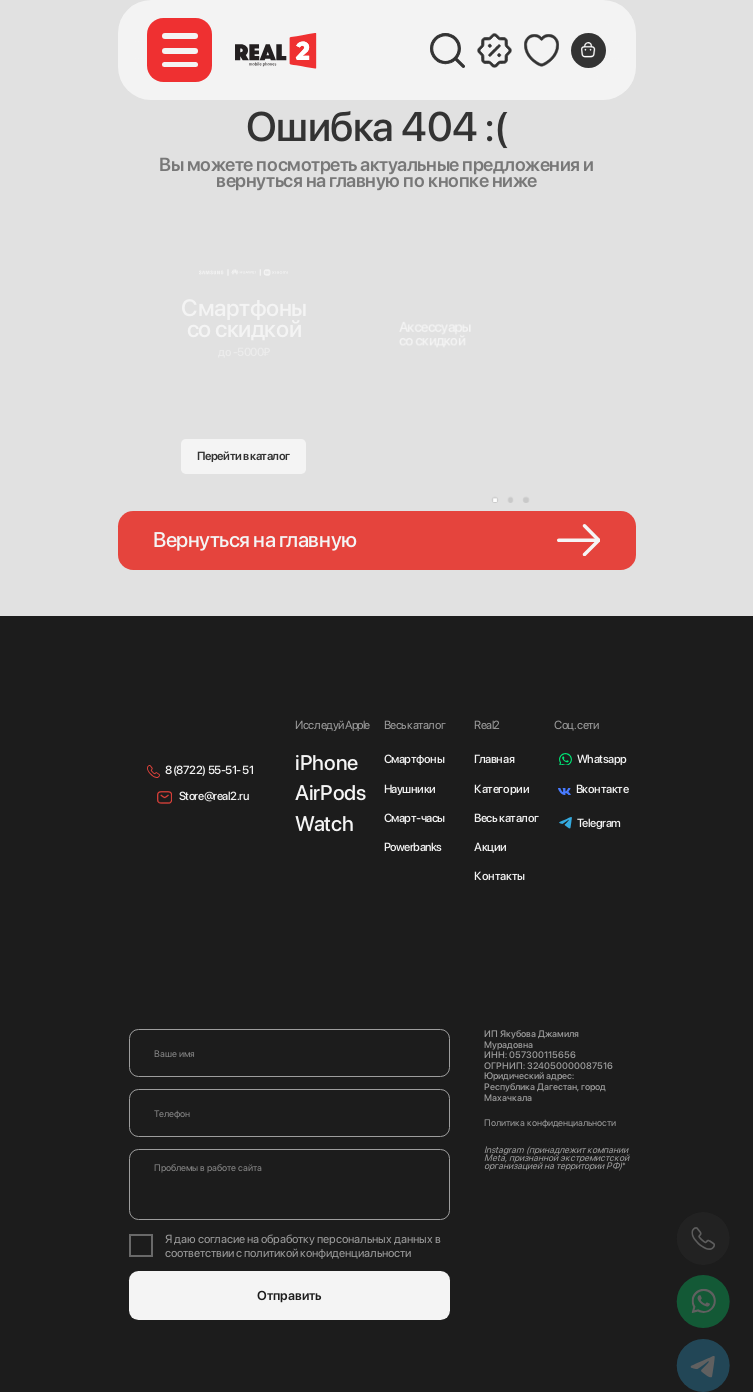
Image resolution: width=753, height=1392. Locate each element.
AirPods (330, 792)
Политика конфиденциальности (550, 1122)
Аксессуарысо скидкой (435, 333)
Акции (490, 847)
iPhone (326, 762)
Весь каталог (506, 818)
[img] (443, 297)
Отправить (289, 1295)
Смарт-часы (414, 818)
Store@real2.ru (213, 796)
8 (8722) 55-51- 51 (209, 770)
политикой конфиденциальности (327, 1253)
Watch (324, 823)
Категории (501, 789)
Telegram (599, 823)
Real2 (487, 725)
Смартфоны (414, 759)
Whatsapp (602, 759)
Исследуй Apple (332, 725)
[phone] (289, 1113)
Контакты (499, 876)
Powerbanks (413, 847)
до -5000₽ (244, 352)
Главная (494, 759)
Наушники (410, 789)
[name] (289, 1053)
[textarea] (289, 1184)
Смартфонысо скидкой (244, 318)
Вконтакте (602, 789)
